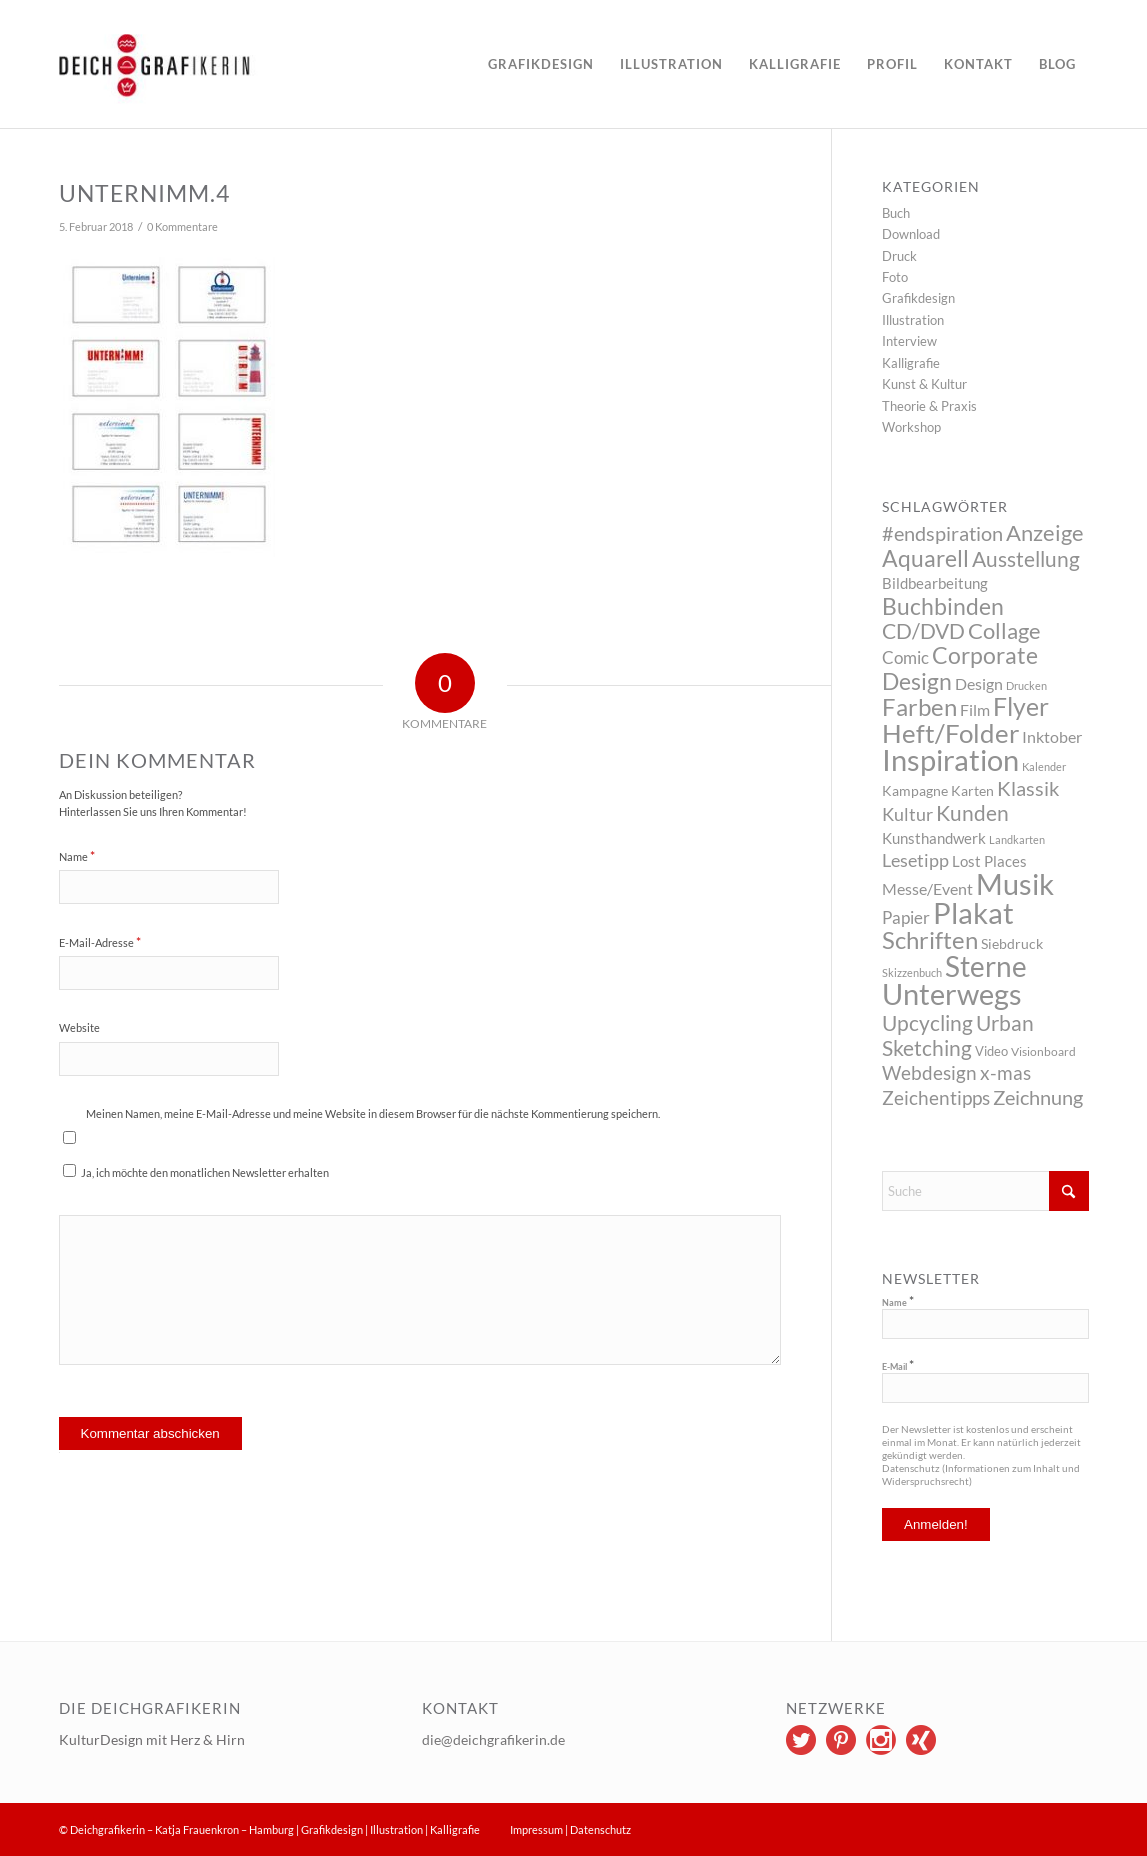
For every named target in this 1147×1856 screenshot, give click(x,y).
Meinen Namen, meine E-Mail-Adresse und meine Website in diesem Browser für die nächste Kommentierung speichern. (373, 1113)
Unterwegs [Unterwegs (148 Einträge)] (952, 993)
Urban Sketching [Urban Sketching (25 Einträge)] (958, 1035)
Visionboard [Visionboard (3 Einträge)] (1043, 1051)
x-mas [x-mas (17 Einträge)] (1005, 1072)
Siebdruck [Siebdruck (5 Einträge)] (1012, 943)
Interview (909, 341)
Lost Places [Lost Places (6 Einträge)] (989, 861)
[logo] (213, 64)
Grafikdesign (918, 298)
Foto (895, 277)
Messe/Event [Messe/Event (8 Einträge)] (927, 888)
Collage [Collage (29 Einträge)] (1004, 631)
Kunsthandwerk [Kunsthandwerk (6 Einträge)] (934, 838)
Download (911, 234)
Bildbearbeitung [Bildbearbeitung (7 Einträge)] (935, 583)
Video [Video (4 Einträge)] (991, 1051)
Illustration (913, 320)
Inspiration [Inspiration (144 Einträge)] (950, 759)
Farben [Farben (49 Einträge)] (919, 706)
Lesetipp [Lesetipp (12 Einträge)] (915, 860)
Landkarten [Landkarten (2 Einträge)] (1017, 839)
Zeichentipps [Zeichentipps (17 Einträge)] (936, 1097)
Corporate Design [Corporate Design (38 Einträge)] (960, 667)
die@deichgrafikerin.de (493, 1739)
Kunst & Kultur (924, 384)
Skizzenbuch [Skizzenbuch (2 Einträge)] (912, 972)
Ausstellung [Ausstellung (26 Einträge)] (1026, 558)
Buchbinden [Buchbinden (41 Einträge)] (943, 606)
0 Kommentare (182, 227)
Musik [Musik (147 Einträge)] (1015, 883)
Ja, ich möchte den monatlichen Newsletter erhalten (196, 1171)
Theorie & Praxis (929, 406)
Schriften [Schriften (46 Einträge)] (930, 940)
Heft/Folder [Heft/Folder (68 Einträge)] (950, 733)
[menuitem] (541, 64)
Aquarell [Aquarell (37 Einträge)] (925, 558)
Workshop (911, 427)
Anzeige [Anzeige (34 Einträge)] (1045, 532)
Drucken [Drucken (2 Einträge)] (1026, 685)
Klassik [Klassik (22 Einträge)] (1028, 788)
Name (77, 856)
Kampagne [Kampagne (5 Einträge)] (915, 790)
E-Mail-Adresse (100, 942)
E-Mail (898, 1366)
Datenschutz (600, 1829)
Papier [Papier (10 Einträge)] (906, 917)
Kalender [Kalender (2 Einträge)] (1044, 766)
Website (79, 1027)
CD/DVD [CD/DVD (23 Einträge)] (923, 631)
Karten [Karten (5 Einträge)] (972, 790)
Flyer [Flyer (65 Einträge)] (1021, 706)
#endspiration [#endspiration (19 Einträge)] (942, 533)
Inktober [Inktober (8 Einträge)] (1052, 736)
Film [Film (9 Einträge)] (975, 709)
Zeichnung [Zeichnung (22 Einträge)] (1038, 1097)
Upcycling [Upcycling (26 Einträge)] (927, 1022)
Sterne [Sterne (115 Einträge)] (986, 966)
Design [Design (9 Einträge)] (979, 683)
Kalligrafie (911, 363)
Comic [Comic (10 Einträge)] (905, 657)
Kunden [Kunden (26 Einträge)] (972, 812)
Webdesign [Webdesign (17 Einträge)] (929, 1072)
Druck (899, 256)
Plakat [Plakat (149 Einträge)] (973, 912)
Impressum (536, 1829)
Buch (896, 213)
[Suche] (985, 1191)
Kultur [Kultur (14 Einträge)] (907, 814)
